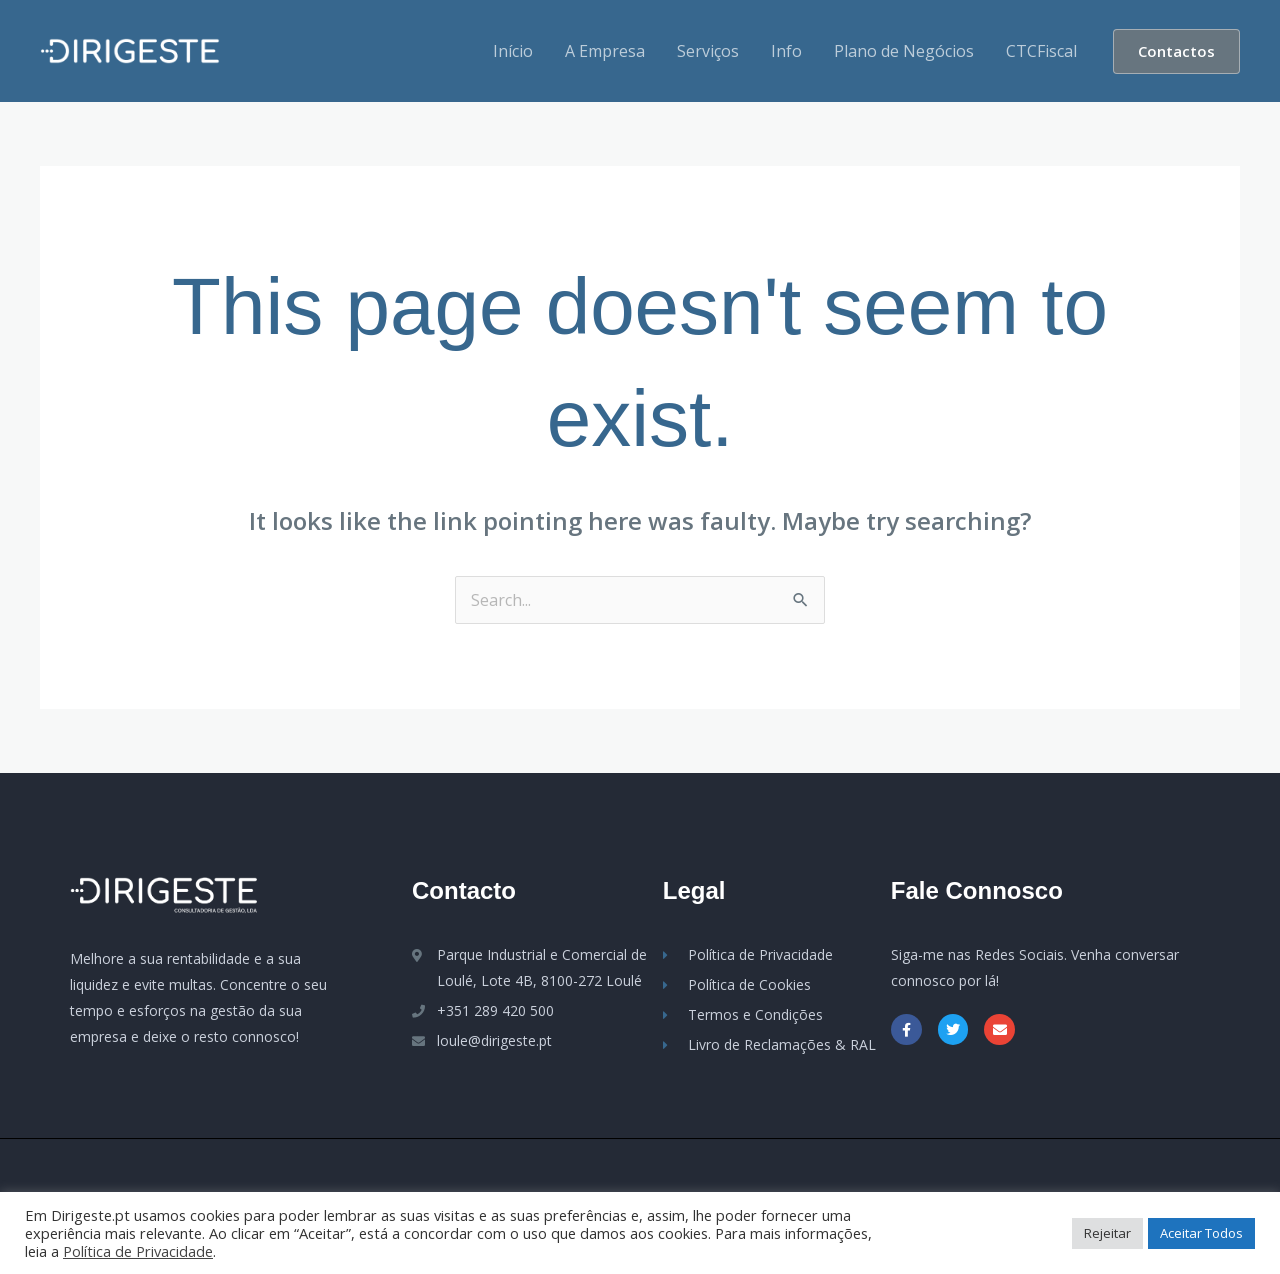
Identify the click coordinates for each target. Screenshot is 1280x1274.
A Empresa (605, 51)
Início (513, 51)
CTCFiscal (1041, 51)
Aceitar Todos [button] (1201, 1233)
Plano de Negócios (904, 51)
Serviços (708, 51)
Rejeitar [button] (1107, 1233)
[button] (1176, 51)
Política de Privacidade (138, 1251)
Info (786, 51)
